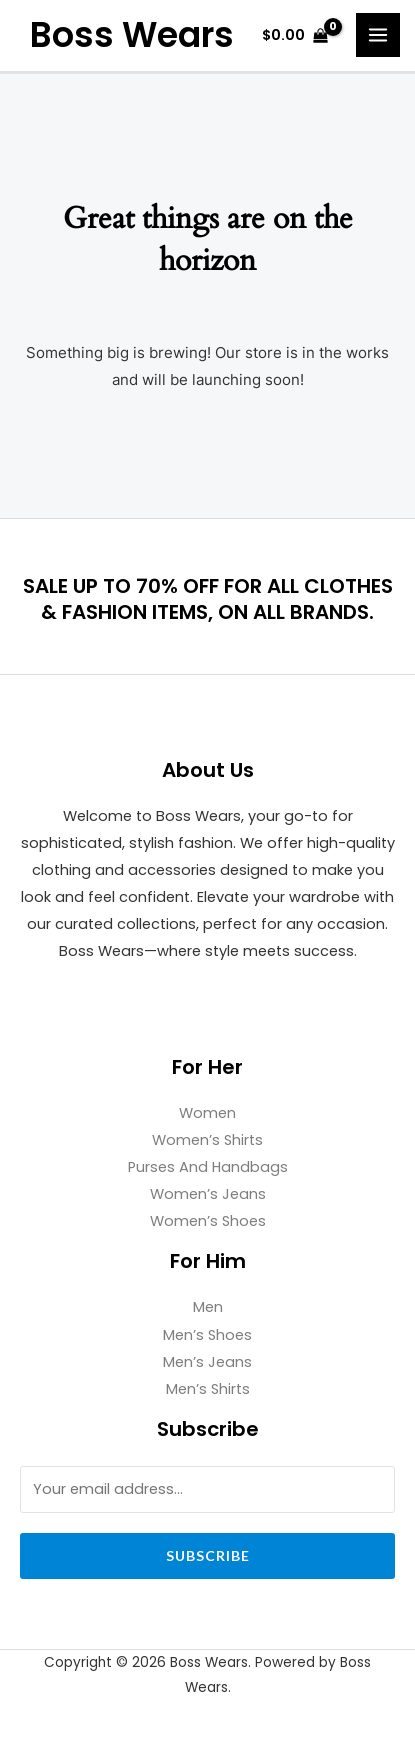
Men (208, 1307)
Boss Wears (132, 35)
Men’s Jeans (207, 1362)
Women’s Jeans (208, 1194)
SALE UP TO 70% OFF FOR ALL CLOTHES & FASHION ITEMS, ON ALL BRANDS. (208, 599)
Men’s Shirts (208, 1389)
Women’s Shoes (208, 1221)
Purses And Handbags (208, 1167)
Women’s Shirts (207, 1140)
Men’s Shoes (207, 1335)
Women (207, 1113)
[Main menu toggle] (378, 35)
